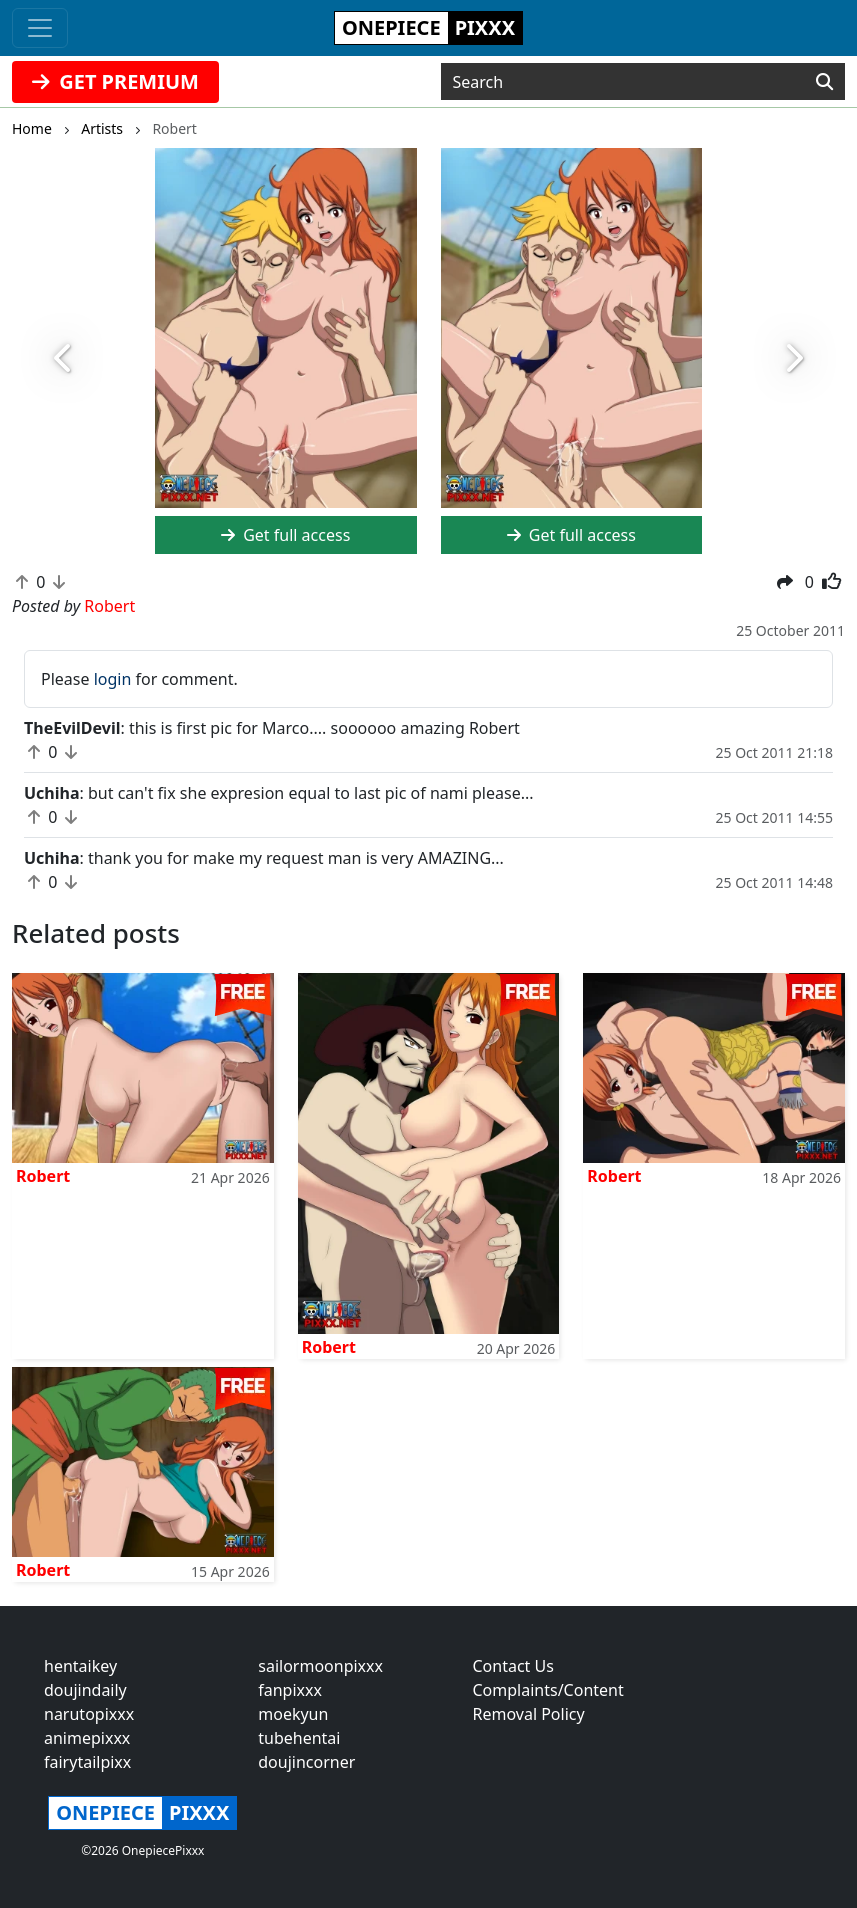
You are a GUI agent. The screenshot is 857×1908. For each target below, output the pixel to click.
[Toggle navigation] (40, 28)
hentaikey (80, 1666)
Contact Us (513, 1666)
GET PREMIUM (115, 81)
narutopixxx (89, 1714)
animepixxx (87, 1738)
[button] (64, 359)
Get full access (285, 535)
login (113, 679)
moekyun (293, 1714)
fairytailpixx (87, 1762)
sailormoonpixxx (320, 1666)
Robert (43, 1176)
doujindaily (85, 1690)
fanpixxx (290, 1690)
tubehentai (299, 1738)
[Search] (824, 82)
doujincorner (306, 1762)
